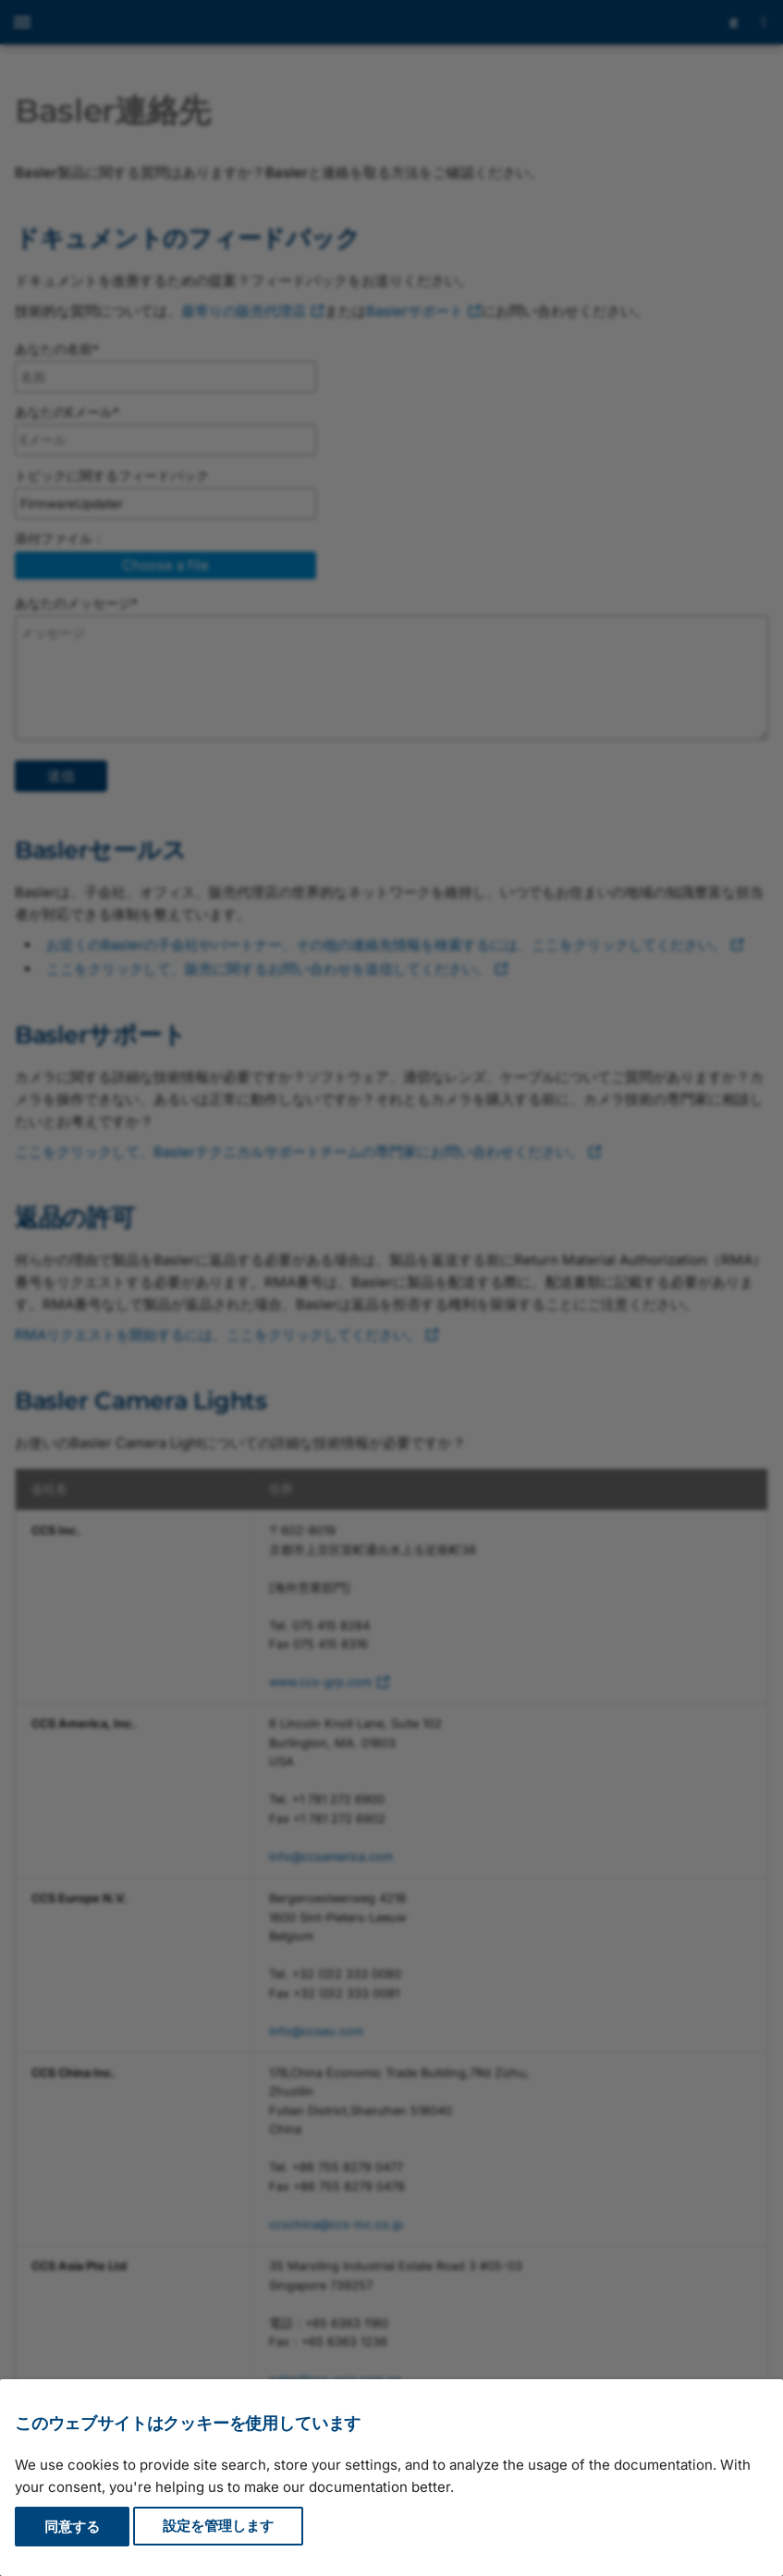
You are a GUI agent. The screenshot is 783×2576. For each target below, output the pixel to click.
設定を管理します (218, 2526)
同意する (72, 2526)
